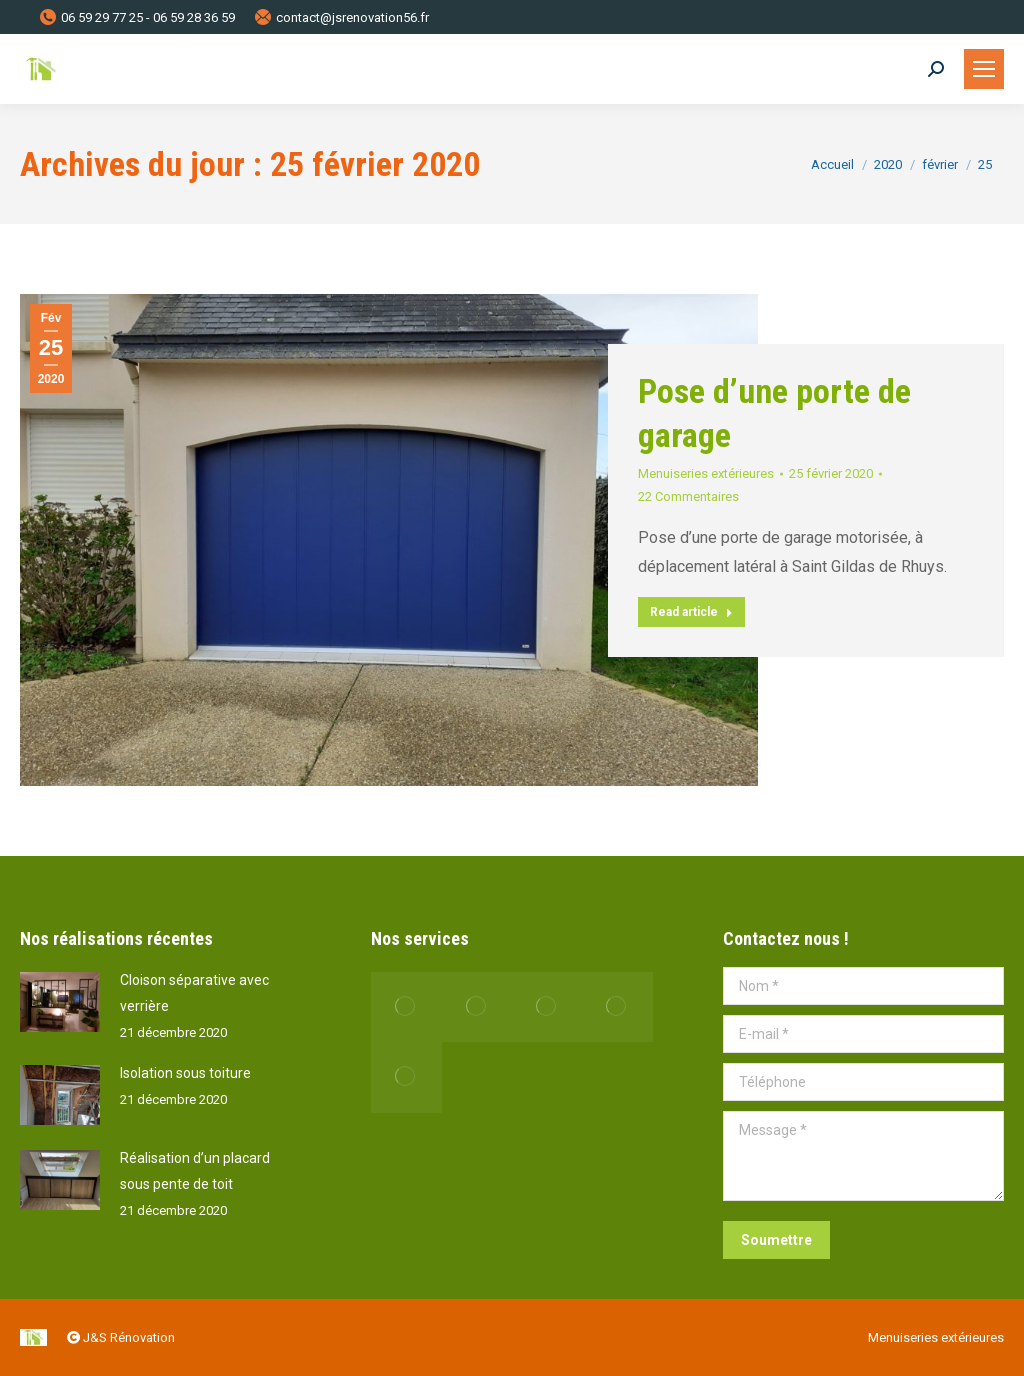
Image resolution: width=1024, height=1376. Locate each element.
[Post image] (60, 1002)
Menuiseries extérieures (706, 473)
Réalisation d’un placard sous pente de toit (195, 1171)
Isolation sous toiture (185, 1073)
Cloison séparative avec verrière (194, 993)
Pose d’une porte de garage (774, 413)
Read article (691, 612)
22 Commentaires (688, 496)
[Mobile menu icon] (984, 69)
